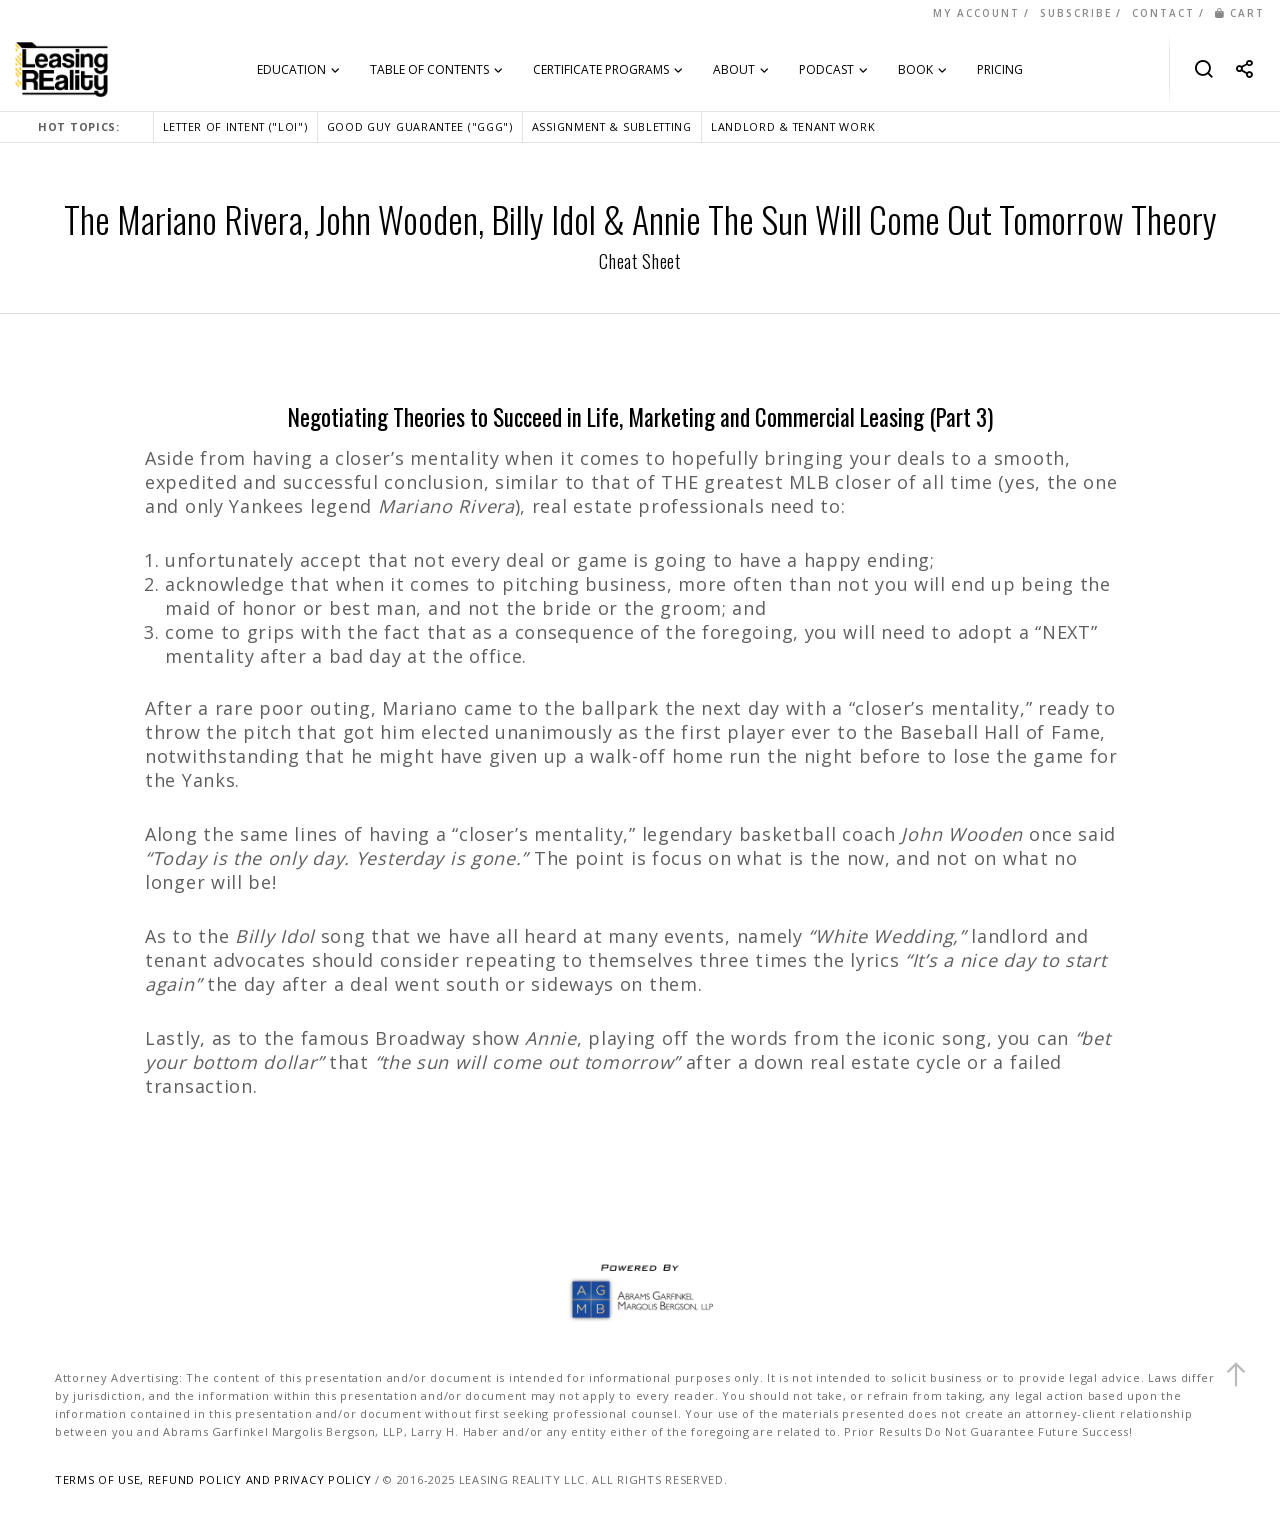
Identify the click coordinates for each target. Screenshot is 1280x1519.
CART (1240, 13)
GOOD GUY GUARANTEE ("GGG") (420, 126)
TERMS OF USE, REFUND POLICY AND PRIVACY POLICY (213, 1479)
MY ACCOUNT (976, 13)
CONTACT (1163, 13)
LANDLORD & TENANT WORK (793, 126)
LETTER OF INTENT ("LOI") (235, 126)
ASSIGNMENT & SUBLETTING (612, 126)
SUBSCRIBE (1076, 13)
